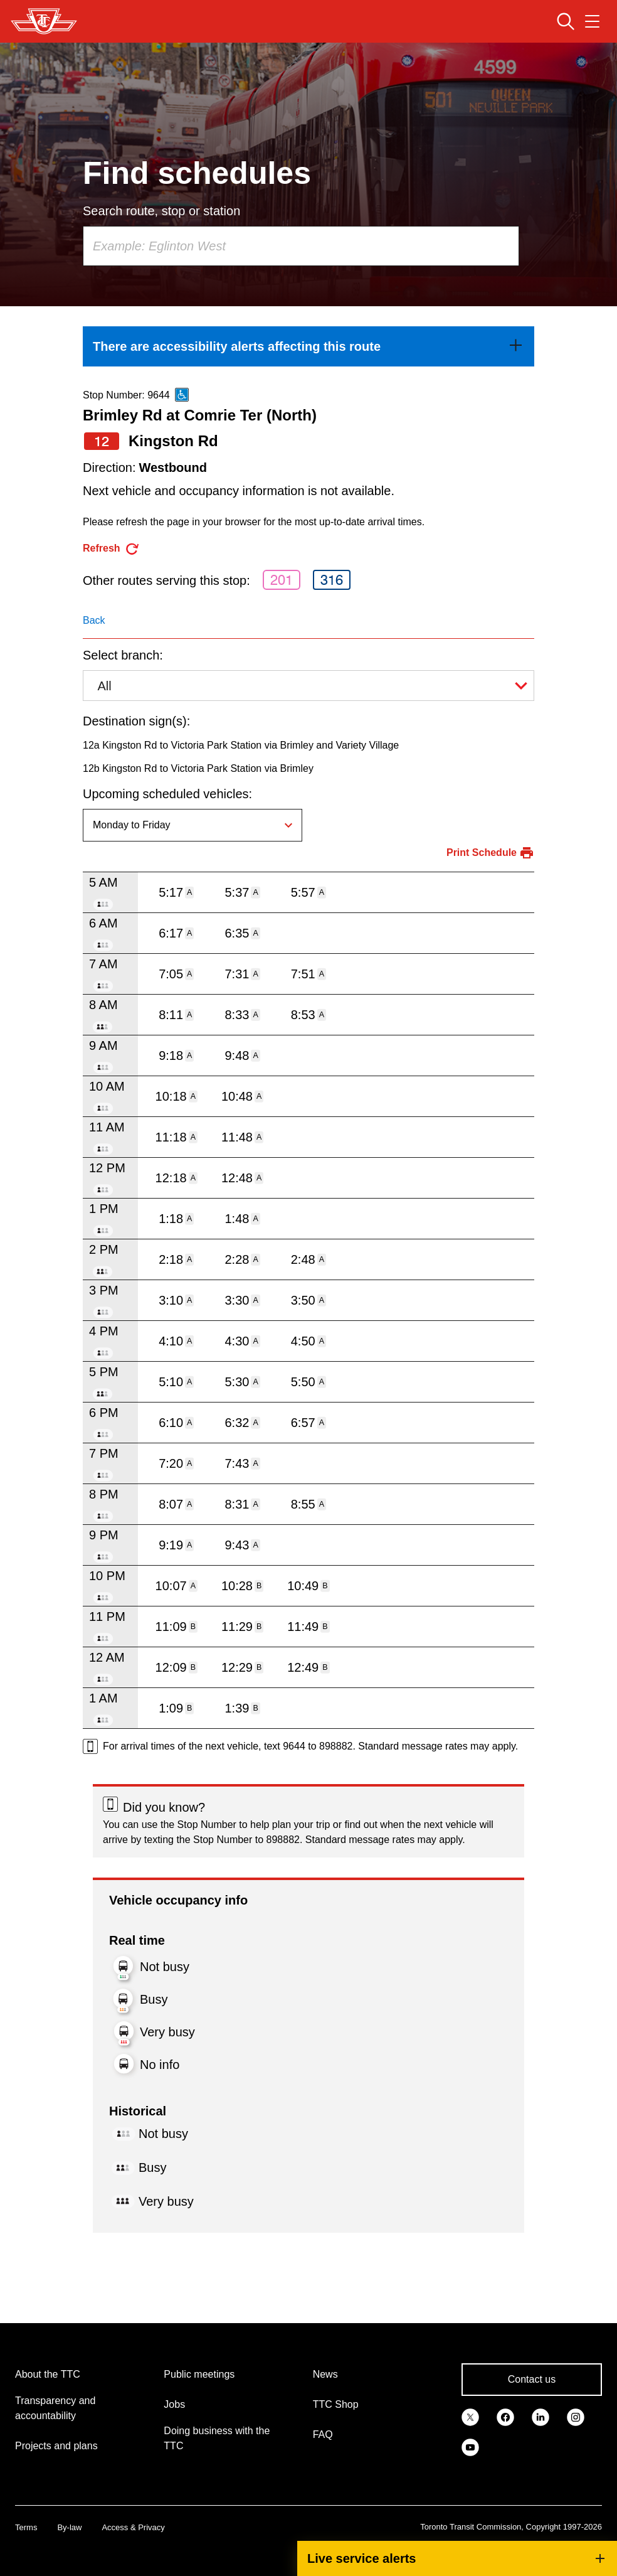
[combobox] (301, 246)
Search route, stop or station (161, 211)
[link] (308, 346)
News (325, 2374)
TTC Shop (336, 2404)
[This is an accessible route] (182, 395)
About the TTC (47, 2374)
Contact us (532, 2379)
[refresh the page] (111, 549)
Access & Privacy (133, 2527)
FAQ (323, 2434)
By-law (69, 2527)
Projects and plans (56, 2445)
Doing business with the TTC (217, 2438)
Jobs (174, 2404)
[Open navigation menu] (592, 21)
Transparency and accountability (55, 2408)
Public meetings (199, 2374)
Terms (26, 2527)
